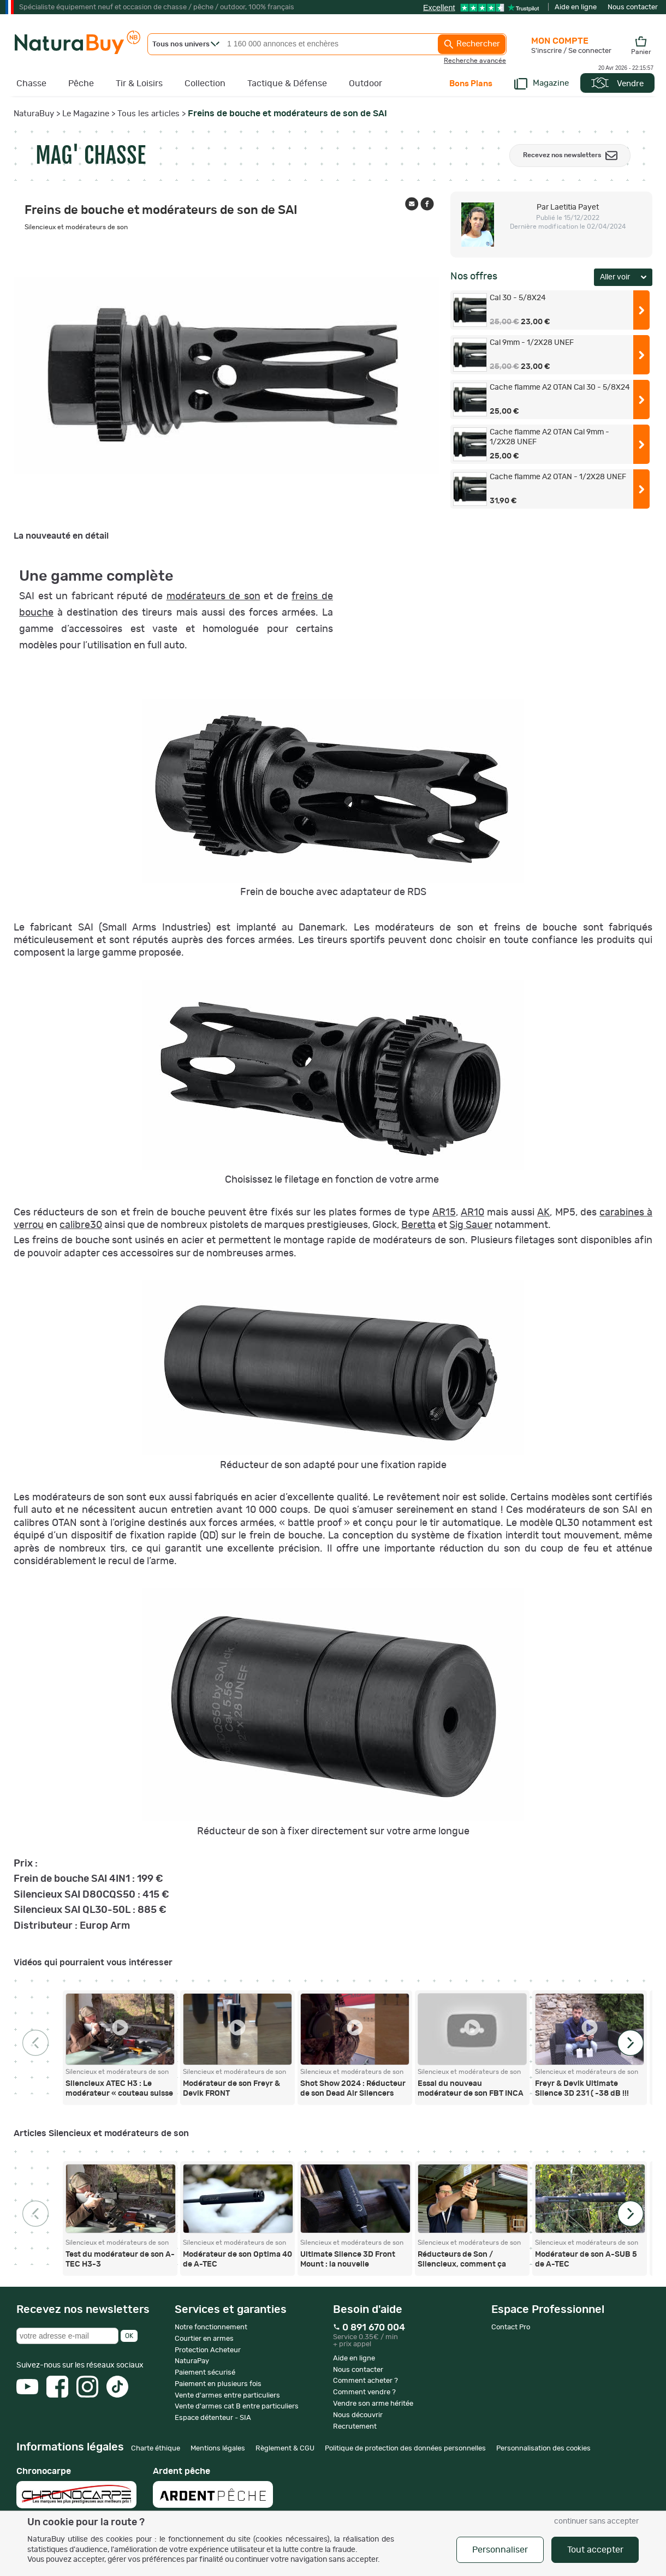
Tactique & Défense (287, 83)
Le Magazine (85, 114)
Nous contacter (633, 7)
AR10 (472, 1213)
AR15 (444, 1213)
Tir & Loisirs (139, 83)
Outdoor (365, 83)
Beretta (418, 1225)
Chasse (31, 83)
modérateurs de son (213, 596)
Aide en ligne (576, 7)
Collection (205, 83)
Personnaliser (500, 2549)
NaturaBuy (34, 114)
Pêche (81, 83)
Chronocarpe (76, 2487)
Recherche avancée (475, 60)
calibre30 (81, 1225)
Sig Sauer (470, 1225)
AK (543, 1213)
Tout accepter (595, 2549)
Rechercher (471, 44)
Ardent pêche (213, 2487)
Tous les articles (148, 114)
